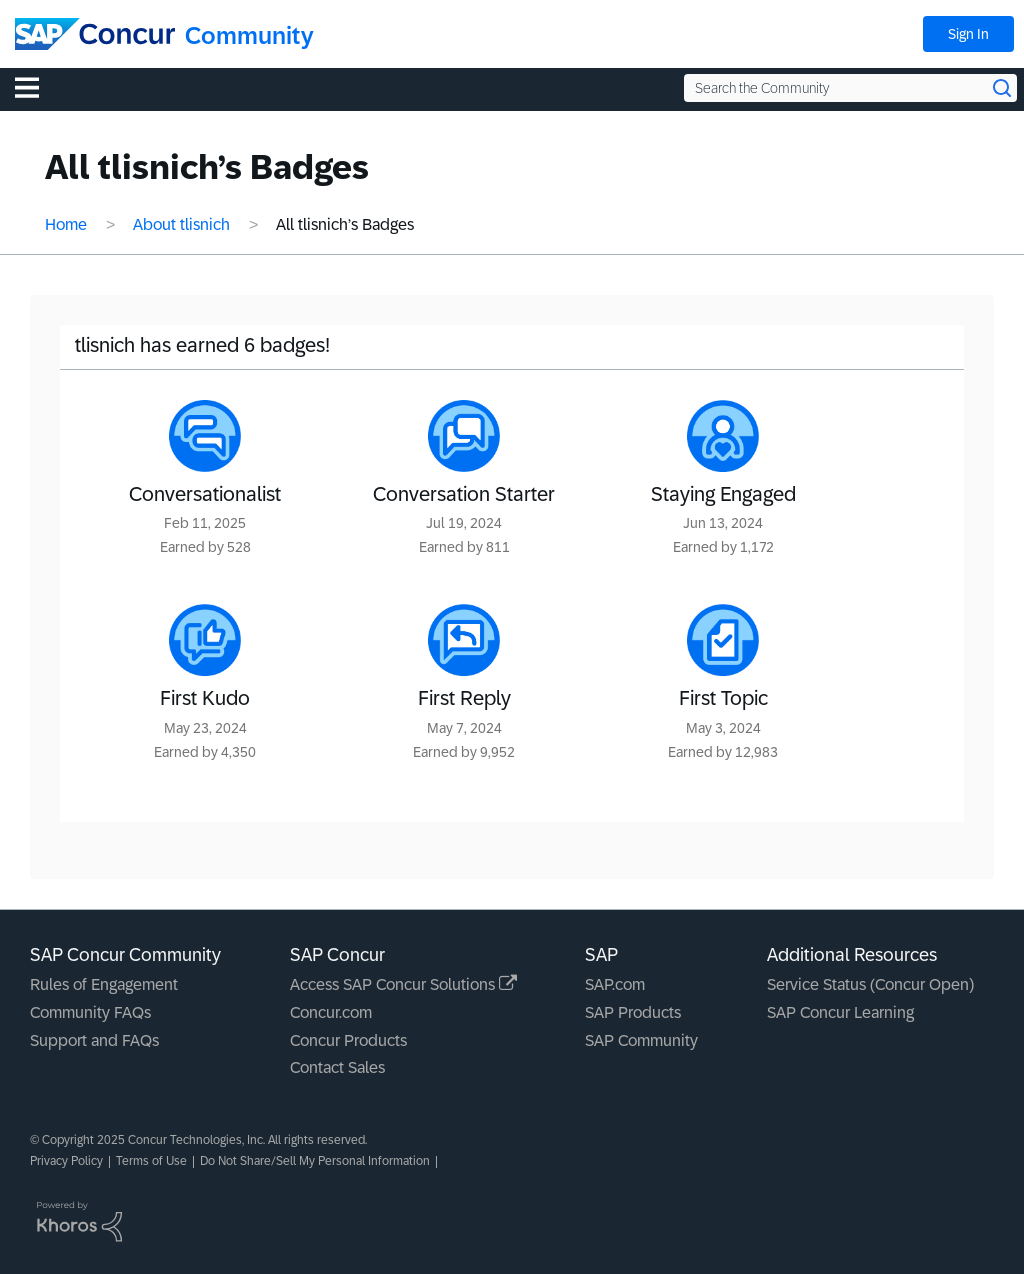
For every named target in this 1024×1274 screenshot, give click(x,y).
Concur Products (348, 1040)
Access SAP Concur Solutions (403, 984)
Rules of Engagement (104, 984)
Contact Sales (337, 1067)
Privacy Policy (66, 1161)
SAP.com (615, 984)
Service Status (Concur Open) (870, 984)
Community (249, 35)
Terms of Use (151, 1161)
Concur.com (331, 1012)
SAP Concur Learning (840, 1012)
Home (66, 224)
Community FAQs (90, 1012)
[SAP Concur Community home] (95, 34)
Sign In (968, 34)
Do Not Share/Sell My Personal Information (315, 1161)
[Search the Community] (850, 88)
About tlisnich (181, 224)
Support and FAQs (94, 1040)
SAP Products (633, 1012)
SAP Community (641, 1040)
